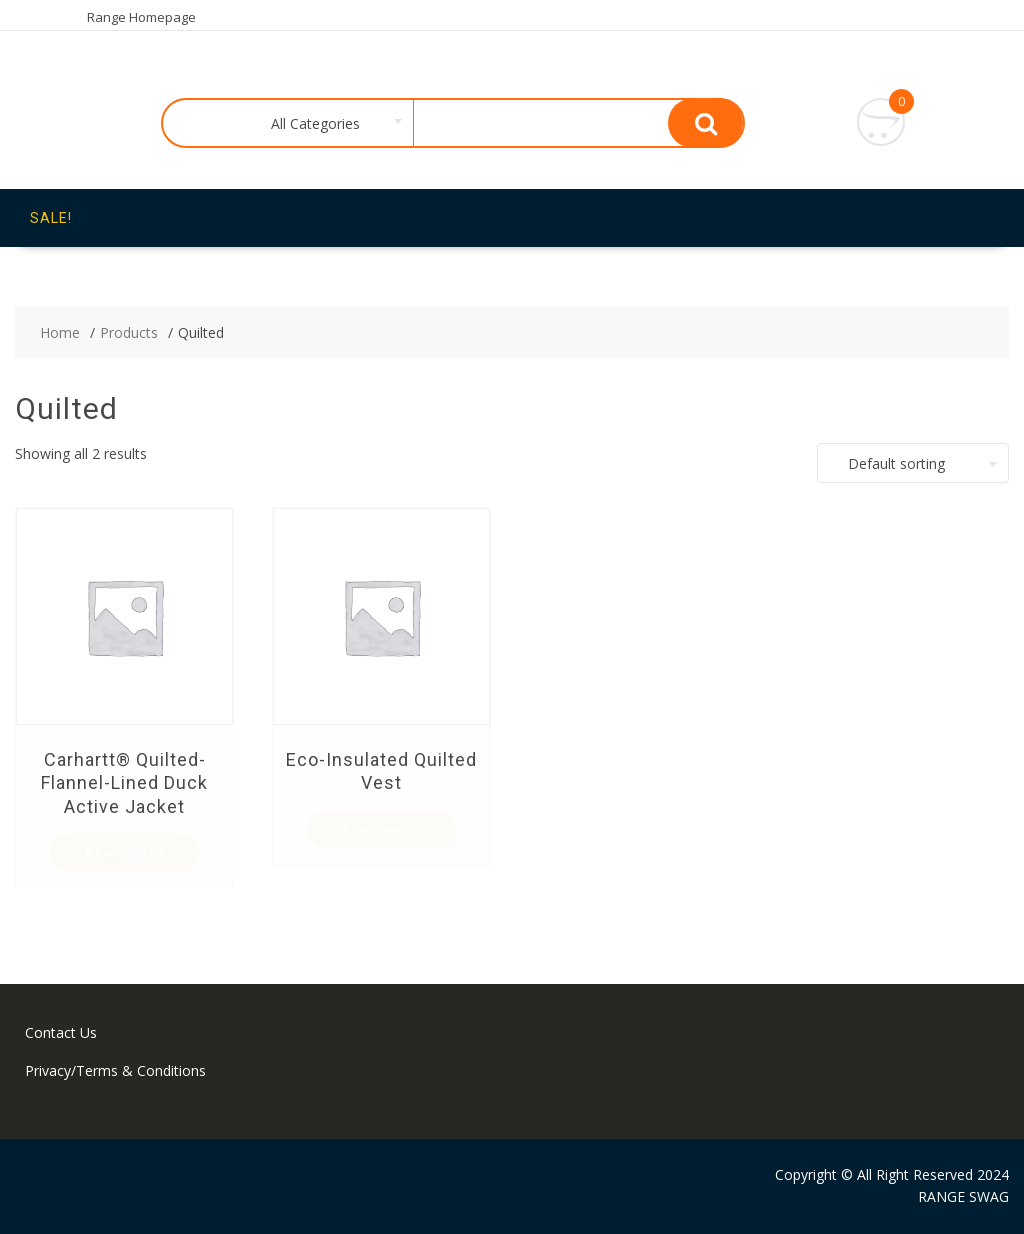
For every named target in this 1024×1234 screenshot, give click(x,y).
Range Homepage (141, 17)
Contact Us (61, 1032)
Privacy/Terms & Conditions (115, 1070)
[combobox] (311, 124)
